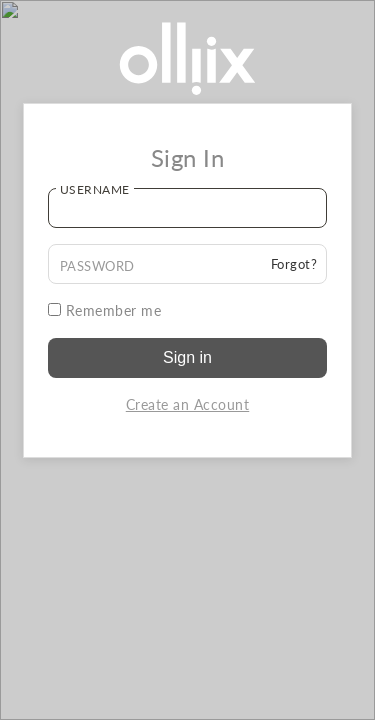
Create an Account (188, 404)
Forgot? (294, 264)
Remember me (105, 310)
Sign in (187, 357)
